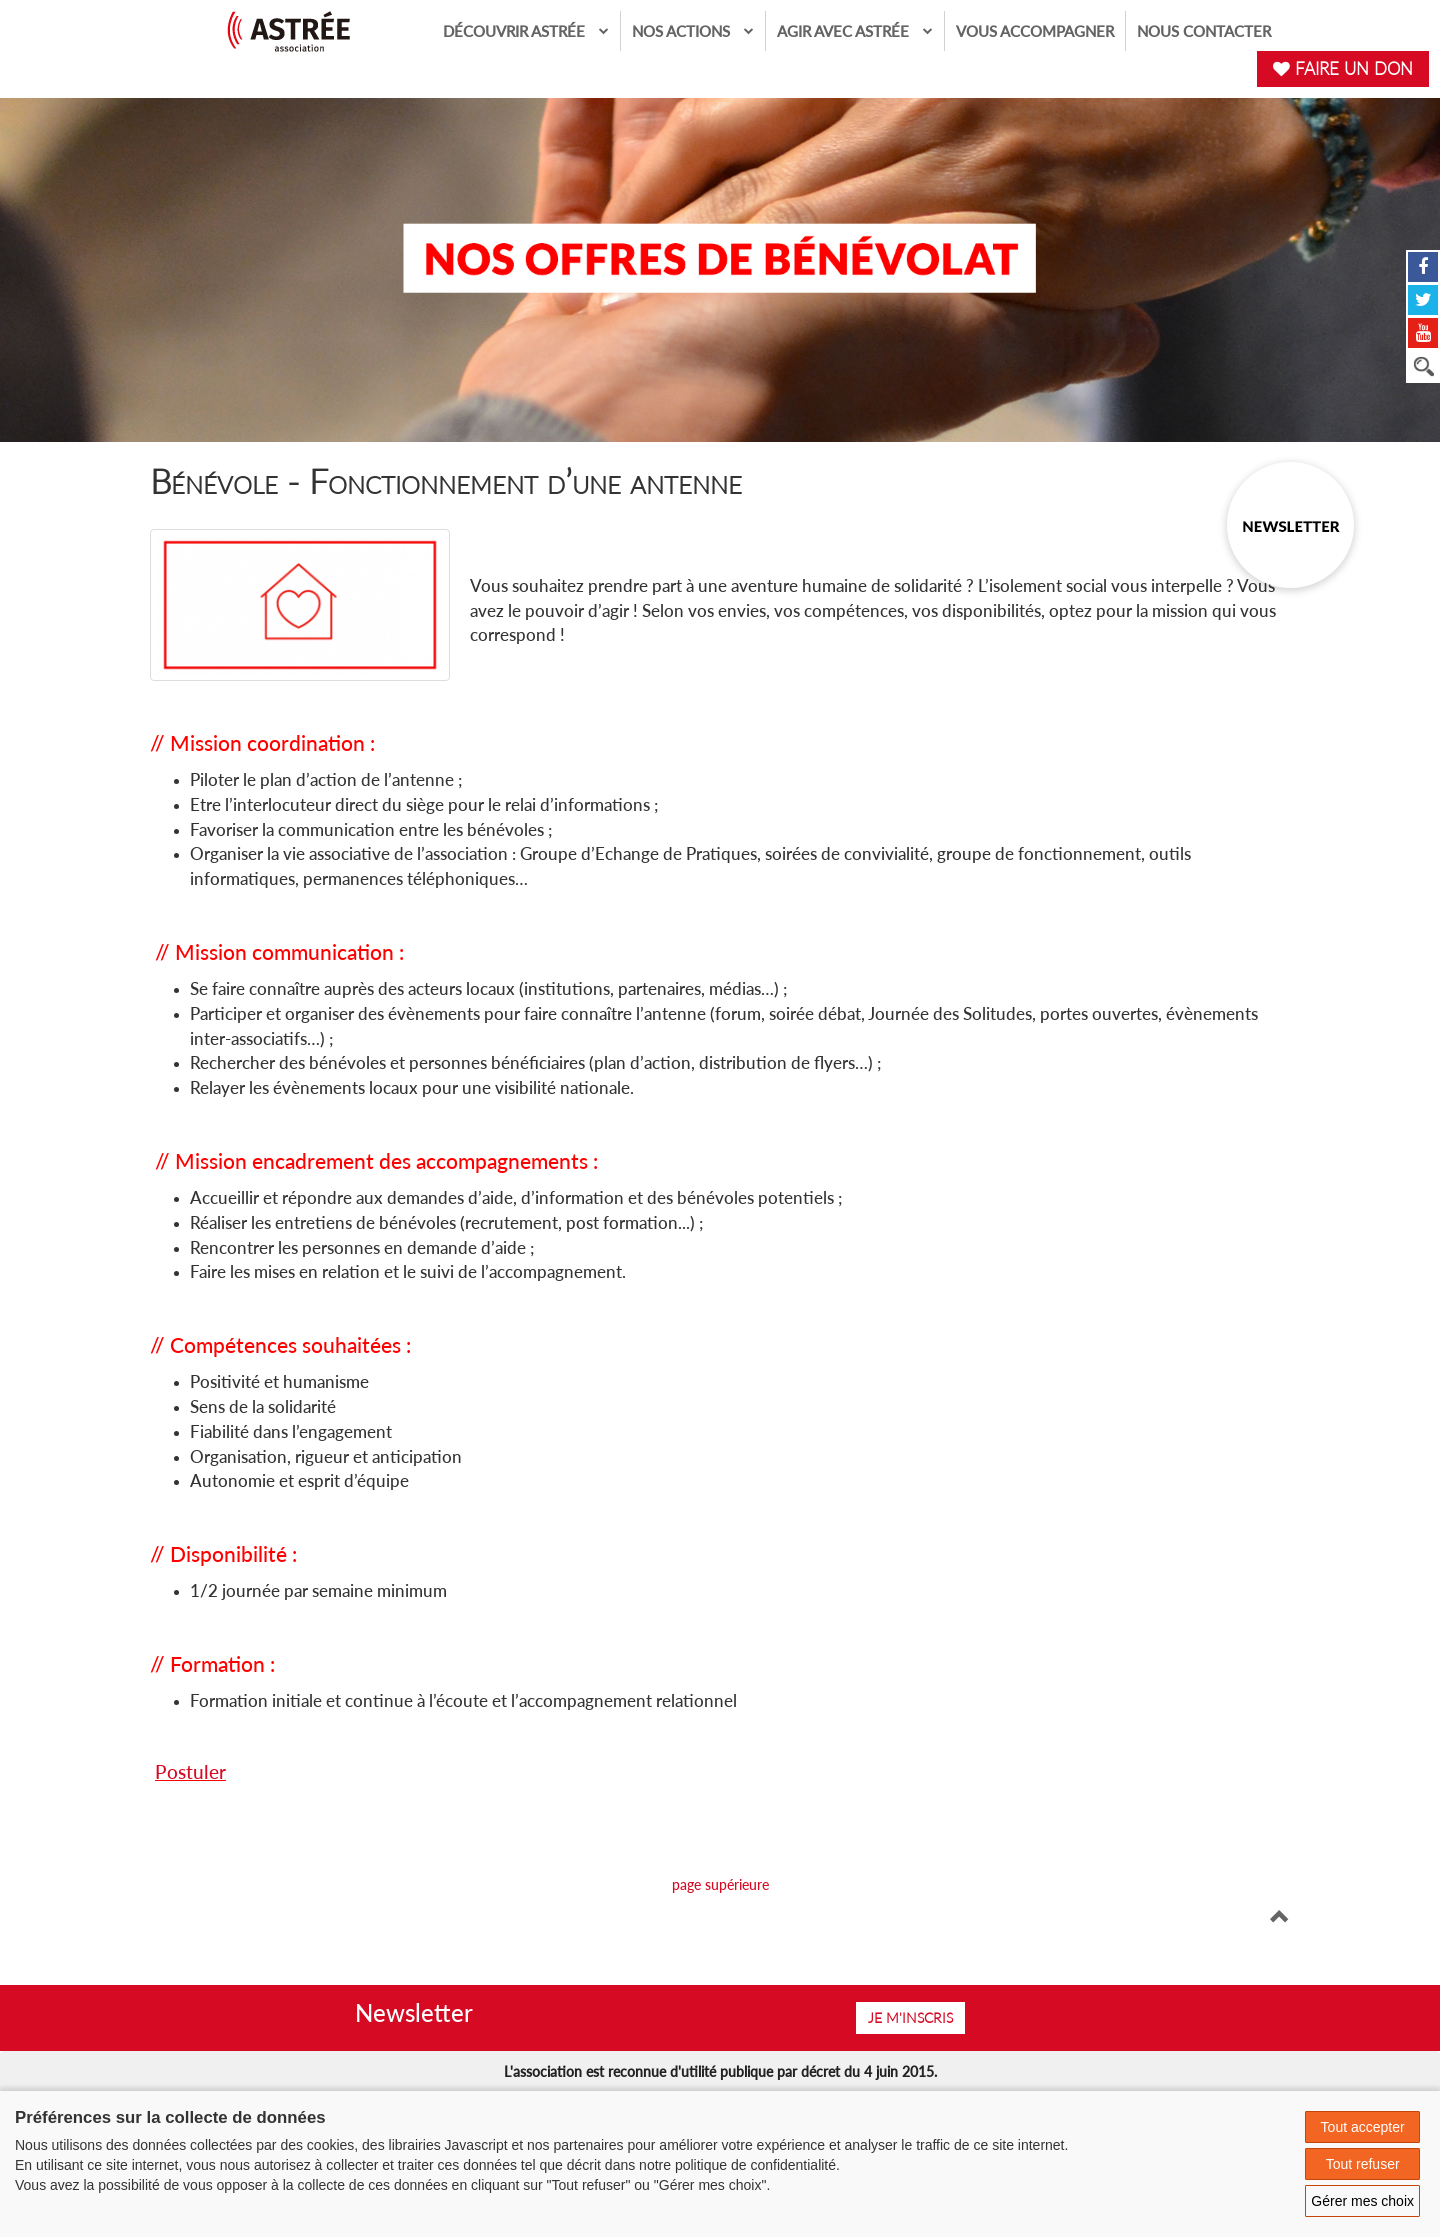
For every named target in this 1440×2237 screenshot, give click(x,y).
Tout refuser (1363, 2164)
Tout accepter (1363, 2127)
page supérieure (720, 1884)
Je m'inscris (910, 2017)
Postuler (190, 1772)
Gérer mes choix (1362, 2201)
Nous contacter (1204, 31)
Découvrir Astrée (526, 30)
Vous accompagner (1035, 31)
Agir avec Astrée (855, 30)
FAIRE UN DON (1343, 68)
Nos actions (693, 30)
